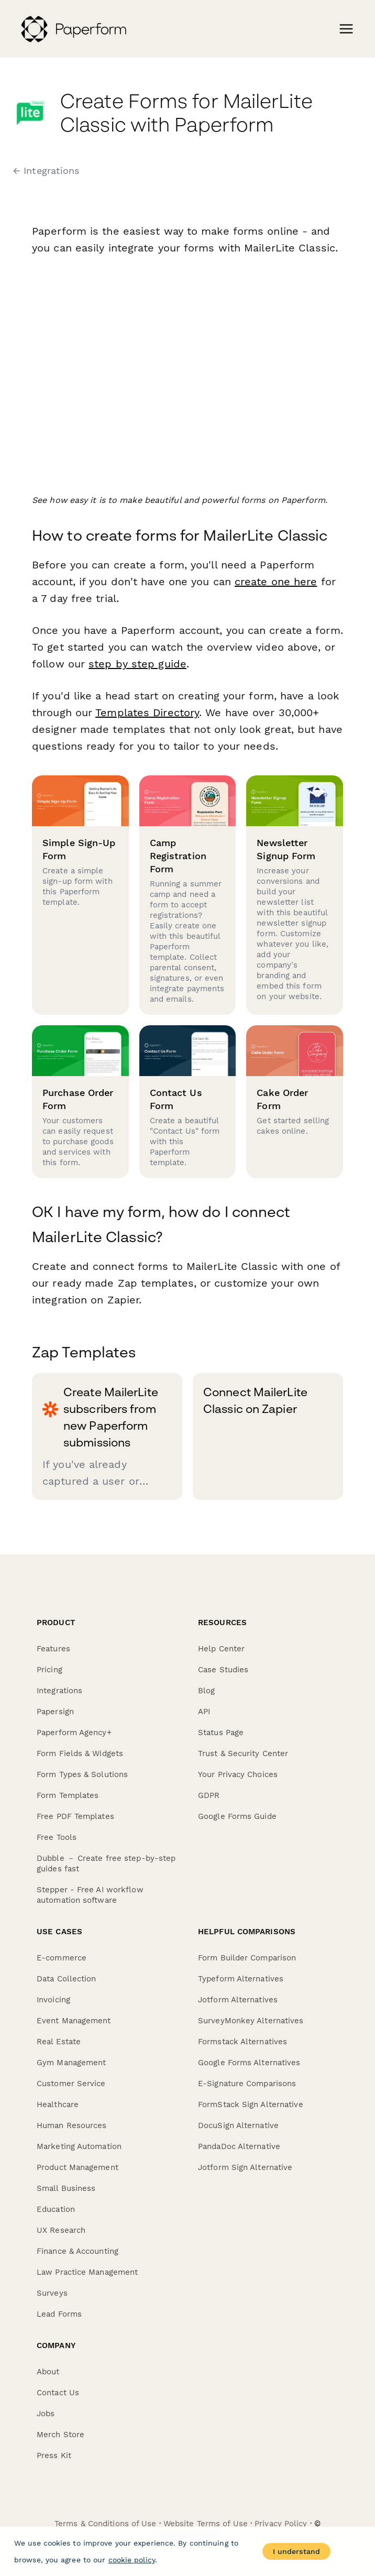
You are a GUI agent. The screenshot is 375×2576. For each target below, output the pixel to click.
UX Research (61, 2230)
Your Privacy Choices (238, 1774)
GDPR (208, 1795)
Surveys (52, 2293)
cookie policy (131, 2560)
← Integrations (46, 171)
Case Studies (223, 1669)
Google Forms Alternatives (249, 2062)
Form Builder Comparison (247, 1958)
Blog (206, 1690)
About (48, 2371)
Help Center (221, 1648)
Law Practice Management (87, 2272)
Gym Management (71, 2062)
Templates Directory (147, 712)
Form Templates (67, 1795)
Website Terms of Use (205, 2523)
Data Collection (66, 1978)
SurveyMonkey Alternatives (251, 2020)
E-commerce (61, 1958)
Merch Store (60, 2434)
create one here (276, 581)
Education (56, 2209)
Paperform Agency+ (74, 1732)
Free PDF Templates (75, 1816)
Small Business (66, 2188)
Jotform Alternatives (238, 1999)
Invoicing (53, 1999)
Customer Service (71, 2083)
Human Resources (72, 2125)
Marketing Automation (79, 2146)
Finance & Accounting (77, 2251)
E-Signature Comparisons (247, 2083)
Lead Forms (59, 2314)
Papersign (55, 1711)
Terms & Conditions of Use (105, 2523)
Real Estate (59, 2041)
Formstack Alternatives (242, 2041)
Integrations (59, 1690)
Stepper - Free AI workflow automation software (90, 1895)
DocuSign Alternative (238, 2125)
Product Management (77, 2167)
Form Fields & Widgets (80, 1753)
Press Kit (54, 2455)
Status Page (221, 1732)
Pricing (49, 1669)
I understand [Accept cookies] (296, 2551)
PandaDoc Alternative (239, 2146)
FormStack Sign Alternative (250, 2104)
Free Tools (56, 1837)
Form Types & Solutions (82, 1774)
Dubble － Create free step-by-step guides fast (106, 1863)
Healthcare (58, 2104)
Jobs (45, 2413)
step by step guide (137, 663)
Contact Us (58, 2392)
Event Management (74, 2020)
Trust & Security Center (243, 1753)
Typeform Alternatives (240, 1978)
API (204, 1711)
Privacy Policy (281, 2523)
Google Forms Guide (237, 1816)
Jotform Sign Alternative (245, 2167)
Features (53, 1648)
